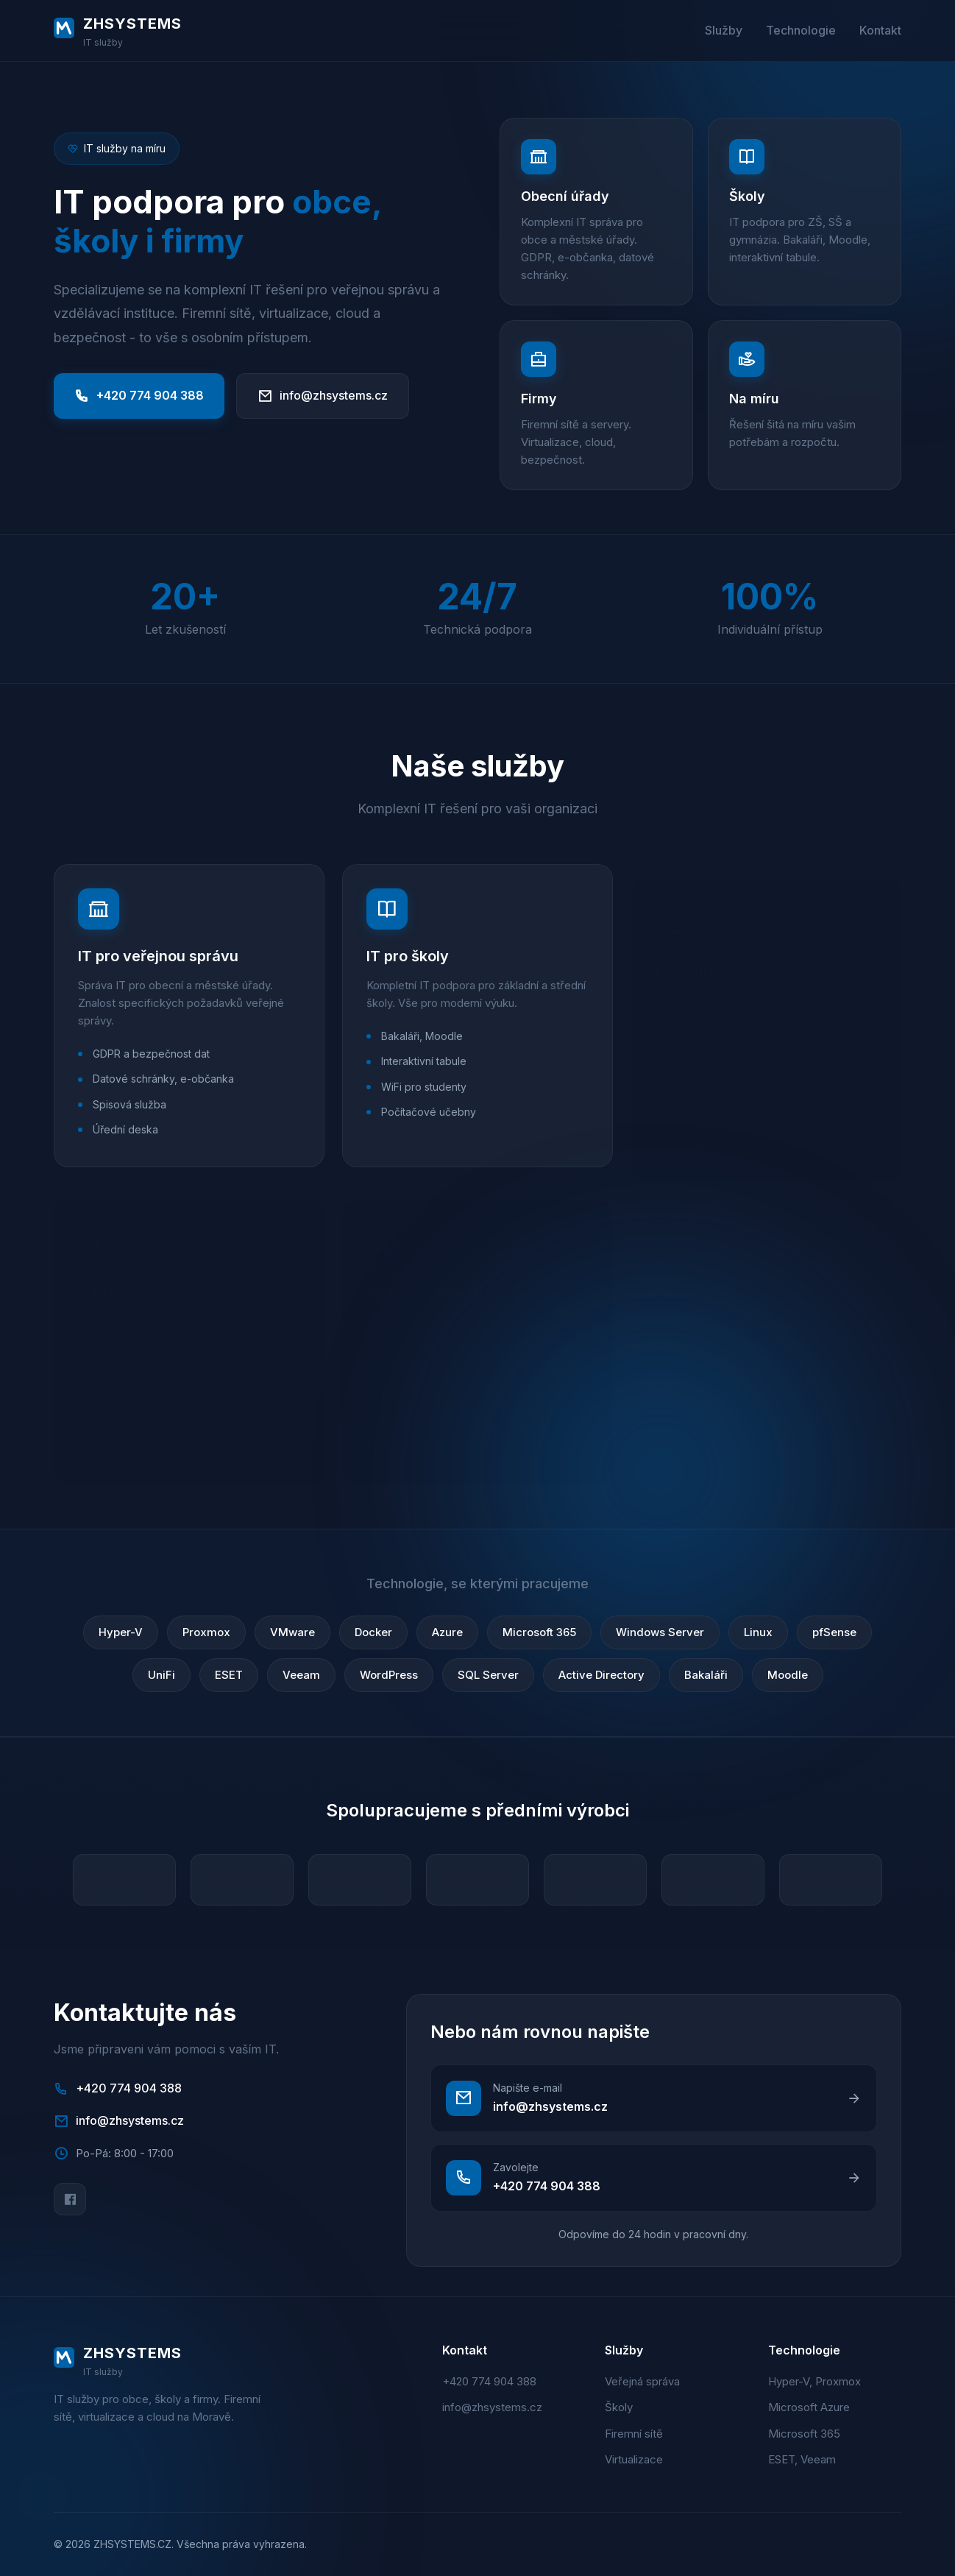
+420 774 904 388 (139, 396)
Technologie (801, 30)
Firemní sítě (634, 2434)
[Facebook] (70, 2199)
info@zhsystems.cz (323, 396)
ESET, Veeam (802, 2459)
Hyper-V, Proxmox (814, 2381)
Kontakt (880, 30)
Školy (619, 2407)
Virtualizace (634, 2459)
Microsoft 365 (804, 2434)
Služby (723, 30)
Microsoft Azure (809, 2407)
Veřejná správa (642, 2381)
